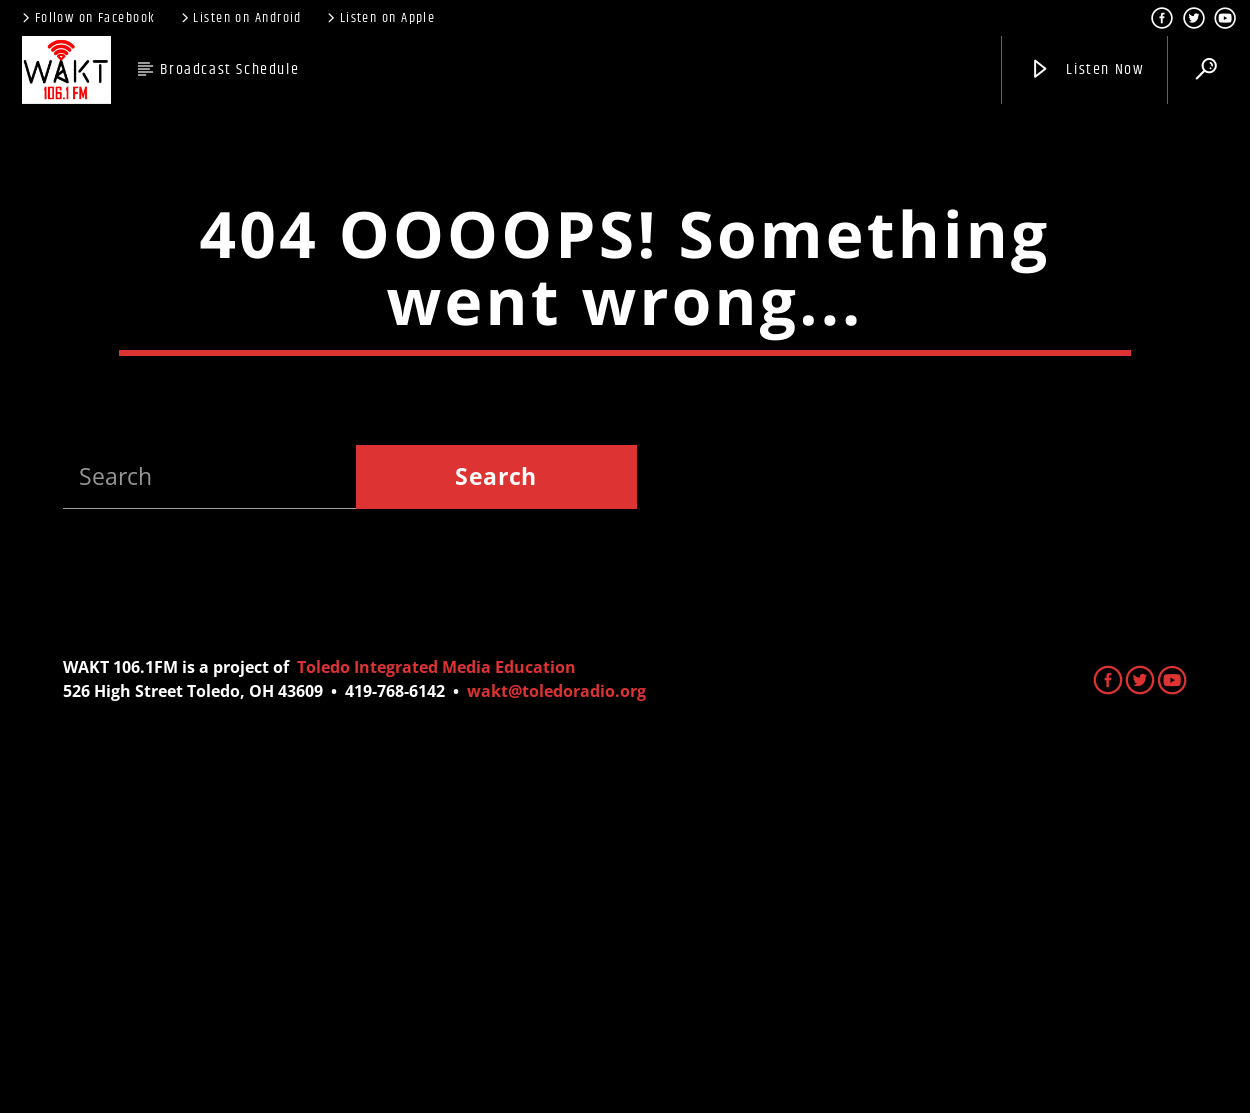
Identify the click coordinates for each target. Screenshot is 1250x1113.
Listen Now (1086, 69)
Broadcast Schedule (229, 69)
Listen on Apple (379, 18)
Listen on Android (240, 18)
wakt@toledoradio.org (556, 1044)
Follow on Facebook (87, 18)
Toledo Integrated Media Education (436, 1020)
